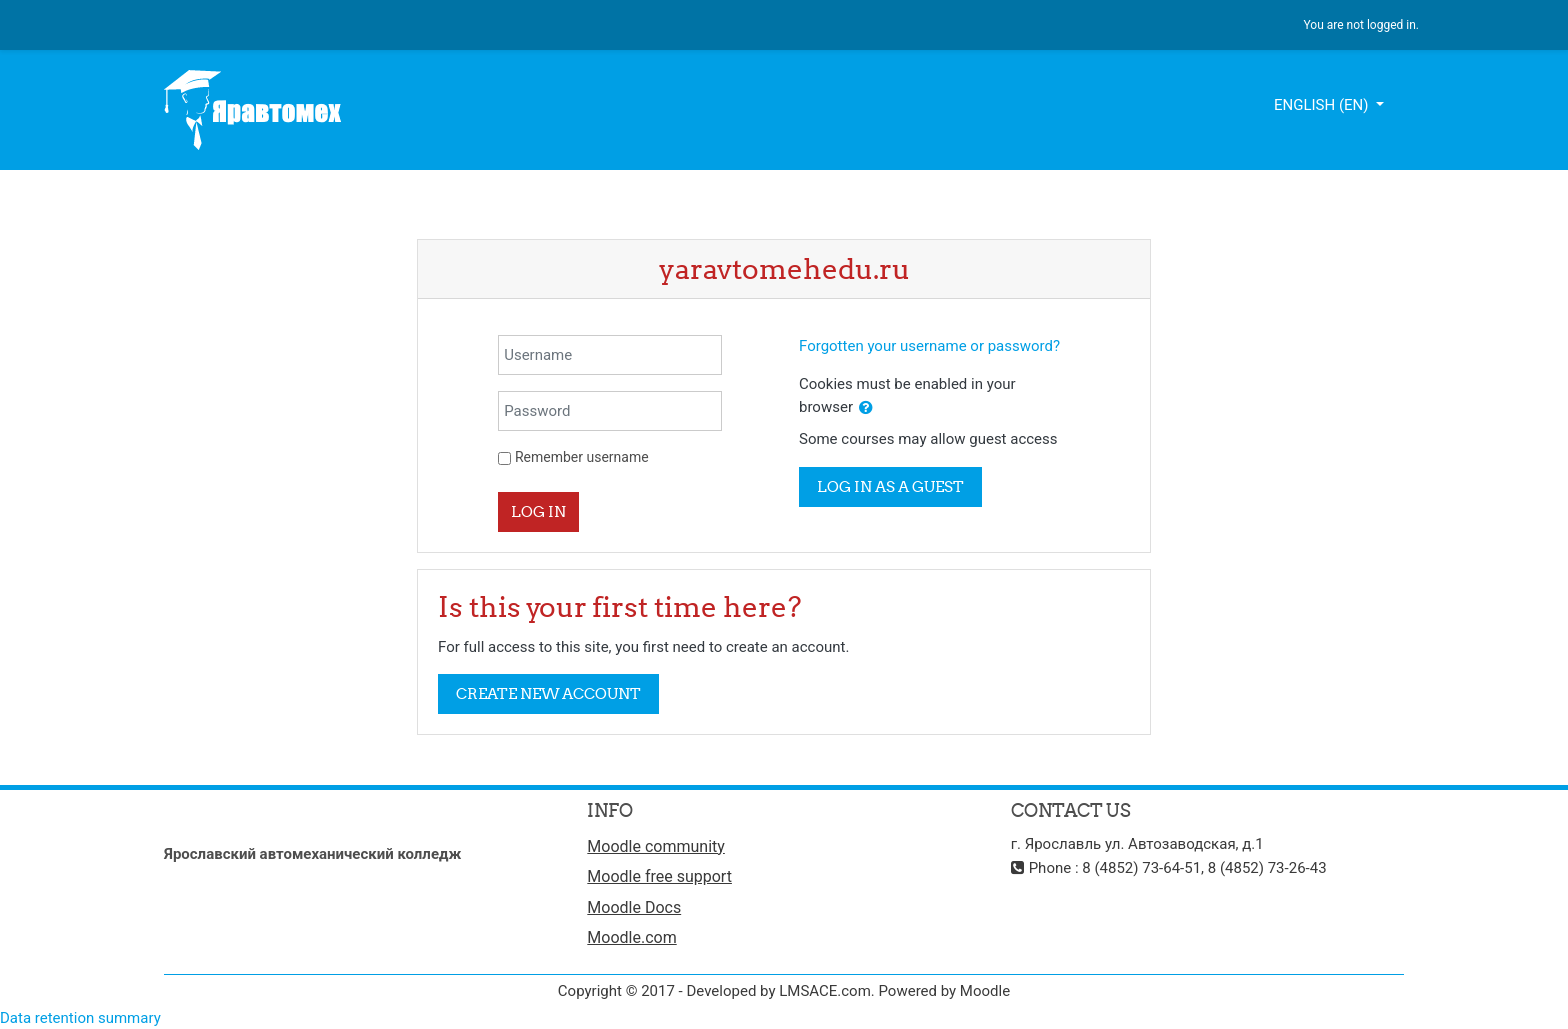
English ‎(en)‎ (1323, 105)
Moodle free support (659, 876)
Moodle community (656, 846)
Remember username (582, 457)
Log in (538, 511)
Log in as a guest (890, 486)
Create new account (548, 693)
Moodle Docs (634, 907)
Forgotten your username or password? (929, 346)
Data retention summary (80, 1018)
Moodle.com (631, 937)
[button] (866, 408)
